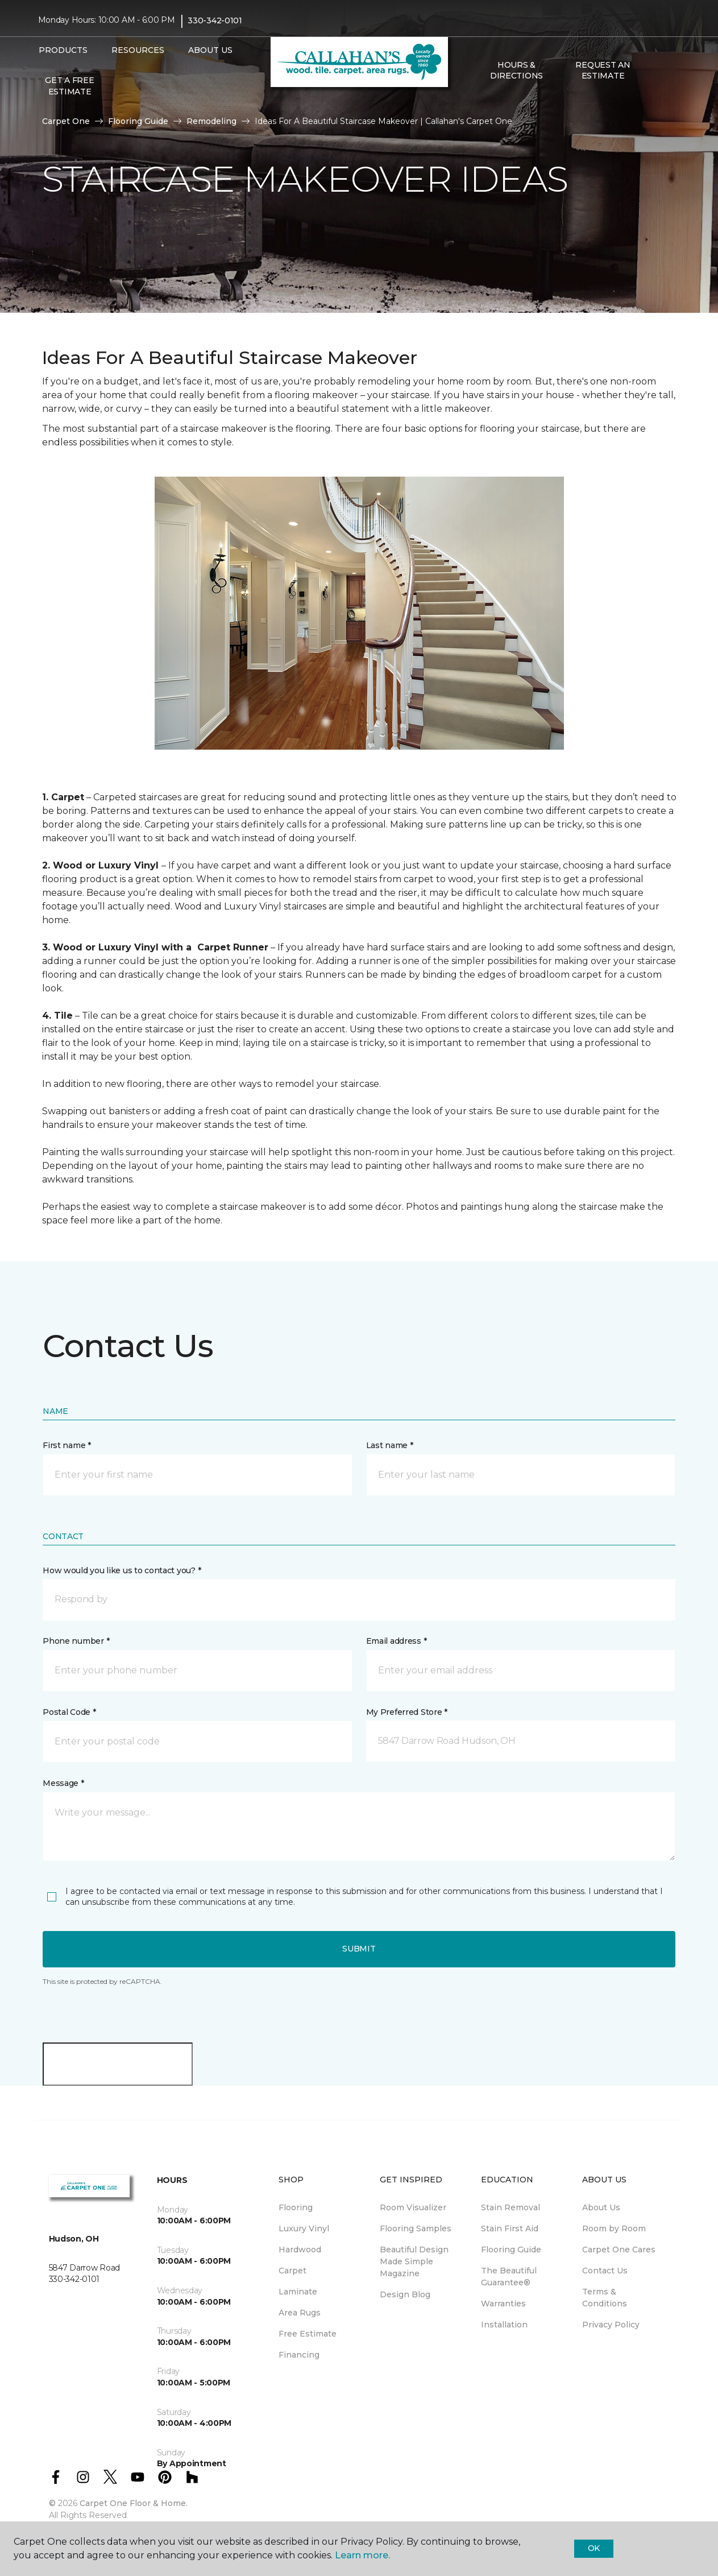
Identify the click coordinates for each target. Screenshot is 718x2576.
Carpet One (66, 121)
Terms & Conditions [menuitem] (604, 2297)
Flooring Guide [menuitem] (511, 2249)
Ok (594, 2548)
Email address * (396, 1641)
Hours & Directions (516, 70)
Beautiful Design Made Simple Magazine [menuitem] (414, 2261)
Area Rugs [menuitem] (300, 2313)
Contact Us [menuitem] (605, 2270)
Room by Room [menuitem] (614, 2228)
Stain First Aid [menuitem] (509, 2228)
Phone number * (76, 1641)
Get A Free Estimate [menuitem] (69, 86)
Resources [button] (137, 50)
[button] (655, 70)
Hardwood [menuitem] (300, 2249)
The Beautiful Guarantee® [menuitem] (509, 2276)
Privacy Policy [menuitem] (611, 2324)
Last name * (389, 1445)
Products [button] (63, 50)
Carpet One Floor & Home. (134, 2503)
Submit (358, 1949)
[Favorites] (668, 70)
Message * (63, 1783)
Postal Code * (69, 1712)
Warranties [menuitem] (503, 2303)
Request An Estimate (602, 70)
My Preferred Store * (406, 1712)
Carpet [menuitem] (292, 2270)
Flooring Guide (138, 121)
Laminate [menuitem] (298, 2291)
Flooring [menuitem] (296, 2207)
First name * (67, 1445)
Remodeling (211, 121)
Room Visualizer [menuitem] (413, 2207)
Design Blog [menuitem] (405, 2294)
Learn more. (362, 2555)
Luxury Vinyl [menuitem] (304, 2228)
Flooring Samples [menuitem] (415, 2228)
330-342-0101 (215, 20)
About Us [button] (210, 50)
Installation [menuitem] (504, 2324)
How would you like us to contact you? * (122, 1570)
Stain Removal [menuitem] (510, 2207)
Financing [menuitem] (299, 2355)
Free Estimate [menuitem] (308, 2334)
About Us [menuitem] (601, 2207)
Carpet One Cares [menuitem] (618, 2249)
